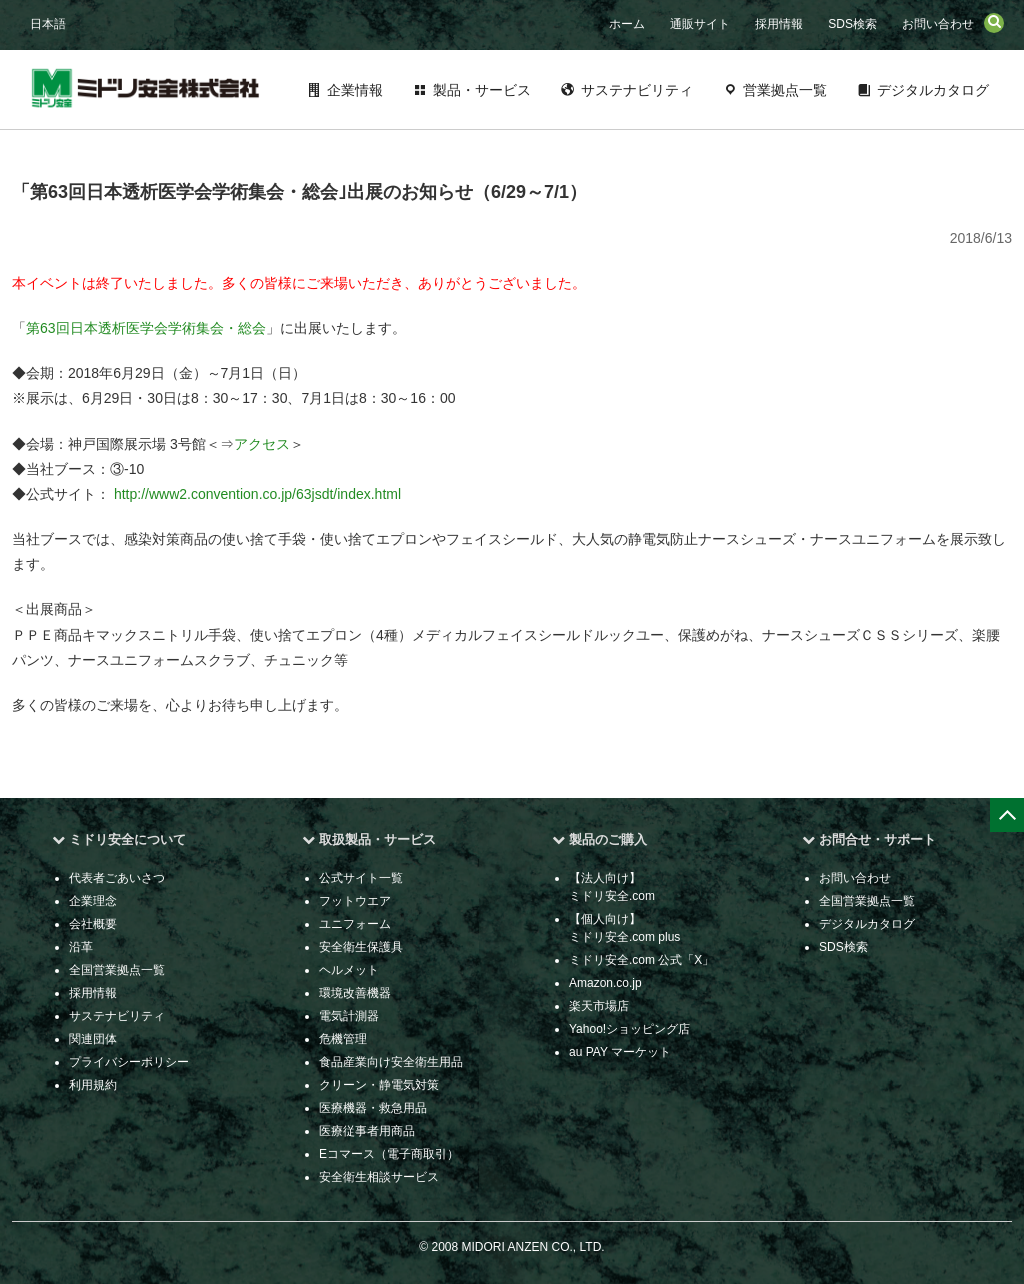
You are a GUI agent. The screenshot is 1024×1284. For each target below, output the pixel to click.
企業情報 (355, 90)
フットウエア (355, 901)
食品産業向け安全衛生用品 (391, 1062)
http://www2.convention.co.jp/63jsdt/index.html (257, 494)
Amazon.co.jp (605, 983)
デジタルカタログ (933, 90)
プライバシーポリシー (129, 1062)
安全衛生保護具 (361, 947)
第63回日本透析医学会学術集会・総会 (146, 328)
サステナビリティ (637, 90)
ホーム (627, 24)
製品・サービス (482, 90)
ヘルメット (349, 970)
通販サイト (700, 24)
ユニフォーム (355, 924)
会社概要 (93, 924)
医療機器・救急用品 (373, 1108)
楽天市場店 (599, 1006)
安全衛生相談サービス (379, 1177)
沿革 (81, 947)
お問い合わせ (938, 24)
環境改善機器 (355, 993)
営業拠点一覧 (785, 90)
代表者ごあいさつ (117, 878)
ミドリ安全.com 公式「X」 (641, 960)
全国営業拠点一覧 (117, 970)
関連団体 (93, 1039)
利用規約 (93, 1085)
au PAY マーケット (620, 1052)
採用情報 (779, 24)
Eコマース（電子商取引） (389, 1154)
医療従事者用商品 (367, 1131)
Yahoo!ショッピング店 (629, 1029)
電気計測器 (349, 1016)
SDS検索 (852, 24)
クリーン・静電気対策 (379, 1085)
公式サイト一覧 (361, 878)
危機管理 (343, 1039)
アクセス (262, 444)
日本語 (48, 24)
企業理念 (93, 901)
